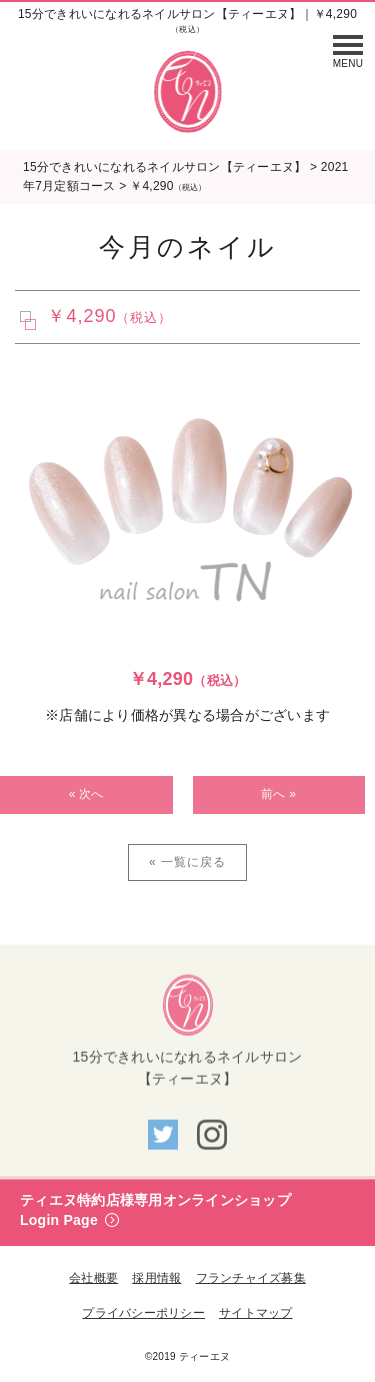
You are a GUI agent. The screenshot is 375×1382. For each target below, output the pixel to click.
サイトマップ (256, 1313)
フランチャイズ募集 (251, 1278)
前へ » (278, 794)
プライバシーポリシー (143, 1313)
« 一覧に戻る (187, 862)
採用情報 (156, 1278)
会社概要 (93, 1278)
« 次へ (86, 794)
